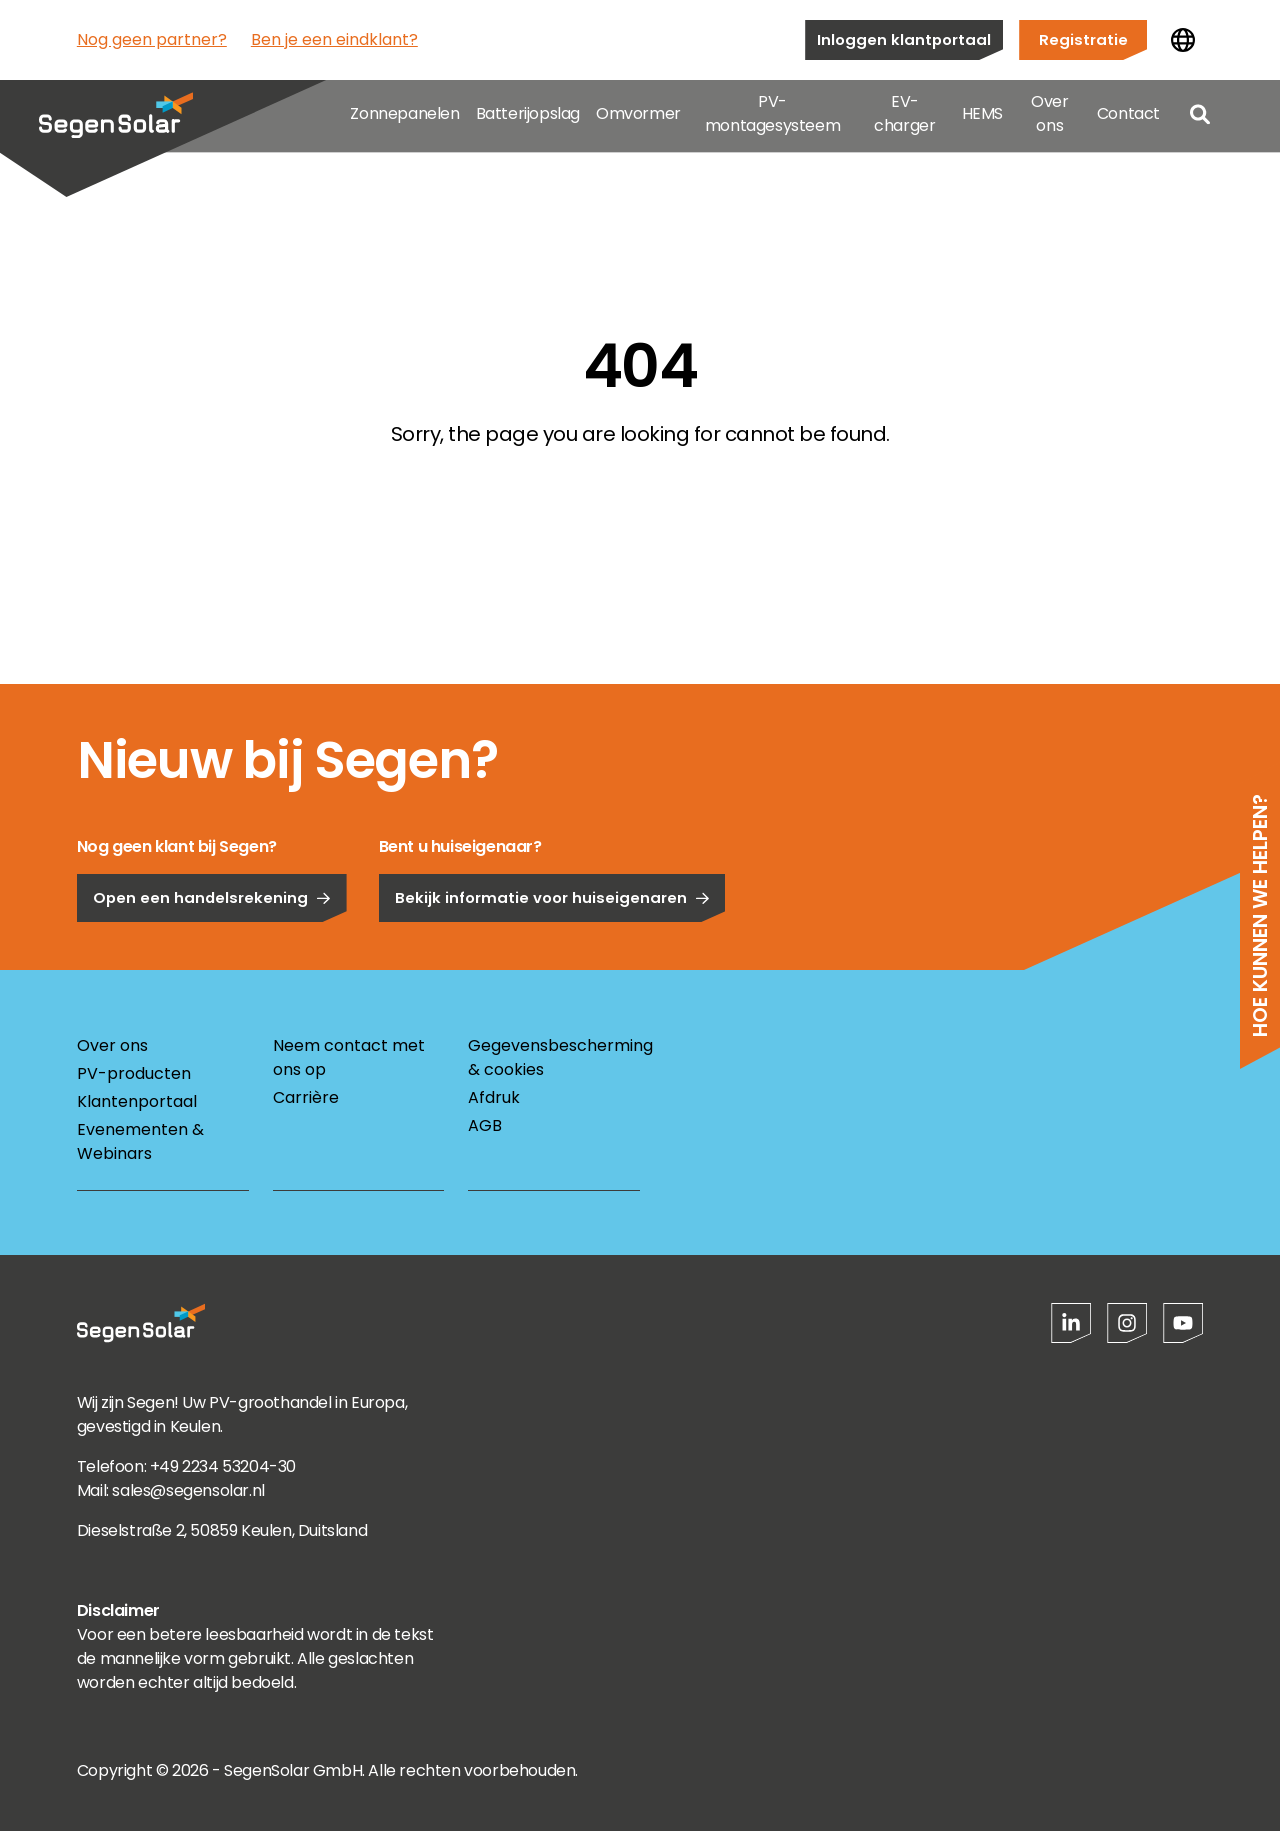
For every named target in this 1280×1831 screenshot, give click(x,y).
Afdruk (494, 1097)
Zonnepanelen (404, 119)
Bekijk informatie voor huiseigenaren (552, 948)
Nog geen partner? (152, 39)
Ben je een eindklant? (334, 39)
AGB (485, 1125)
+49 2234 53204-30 (223, 1466)
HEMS (982, 119)
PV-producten (134, 1073)
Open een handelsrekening (212, 948)
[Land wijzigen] (1183, 40)
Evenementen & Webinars (140, 1141)
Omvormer (638, 119)
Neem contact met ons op (349, 1057)
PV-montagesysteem (772, 119)
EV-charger (904, 119)
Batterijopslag (528, 119)
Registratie (1083, 39)
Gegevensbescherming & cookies (554, 1057)
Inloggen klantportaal (904, 39)
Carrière (306, 1097)
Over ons (1049, 119)
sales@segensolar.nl (188, 1490)
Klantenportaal (137, 1101)
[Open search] (1200, 120)
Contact (1128, 119)
